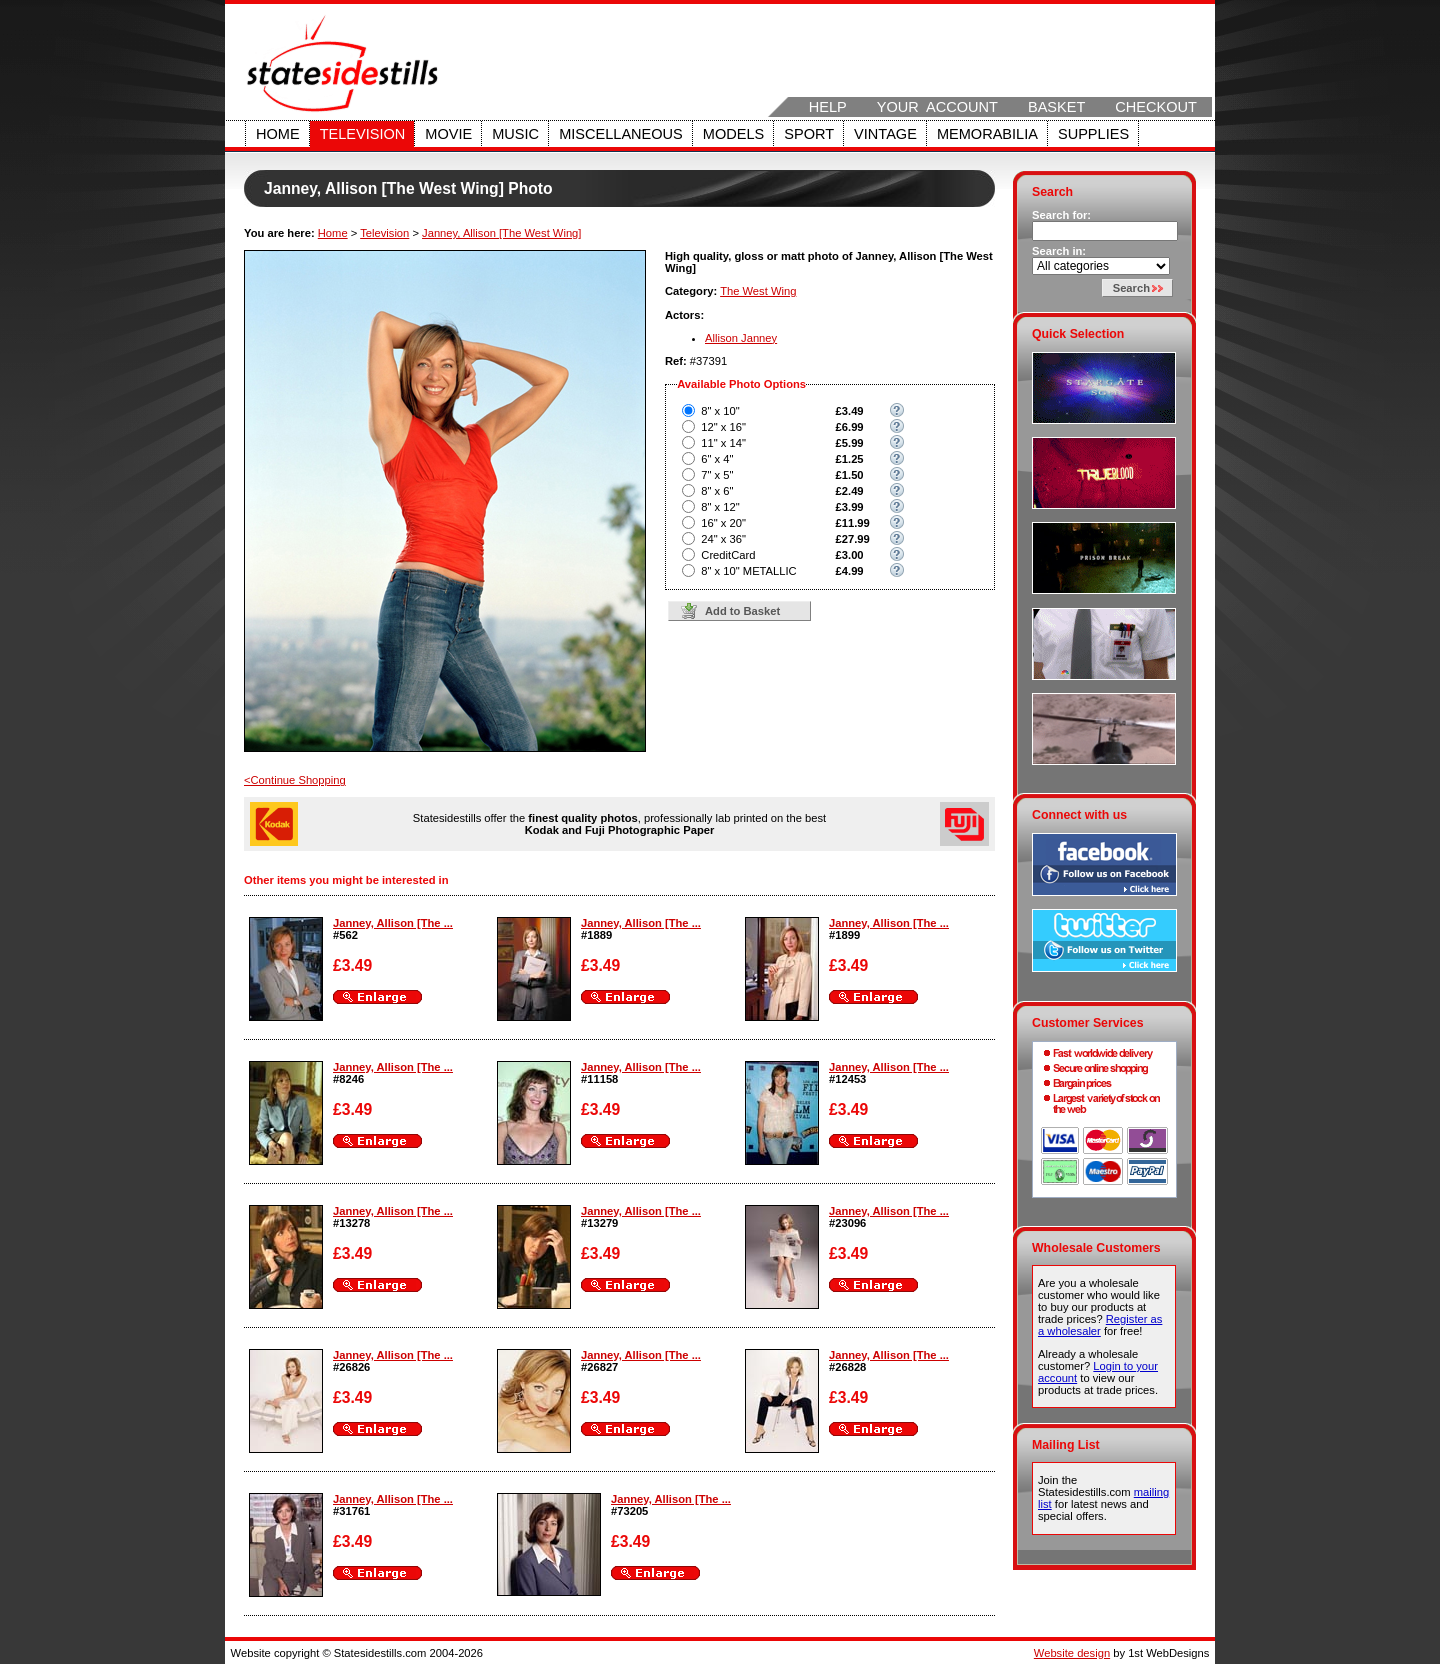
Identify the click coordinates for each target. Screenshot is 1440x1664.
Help (828, 107)
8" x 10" (720, 411)
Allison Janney (741, 338)
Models (733, 134)
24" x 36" (723, 539)
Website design (1072, 1653)
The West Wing (758, 291)
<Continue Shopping (295, 780)
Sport (809, 134)
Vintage (885, 134)
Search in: (1059, 251)
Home (278, 134)
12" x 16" (723, 427)
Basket (1056, 107)
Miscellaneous (621, 134)
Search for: (1061, 215)
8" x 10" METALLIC (748, 571)
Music (515, 134)
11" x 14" (723, 443)
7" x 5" (717, 475)
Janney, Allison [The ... (393, 923)
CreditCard (728, 555)
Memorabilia (987, 134)
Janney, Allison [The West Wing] (501, 233)
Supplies (1093, 134)
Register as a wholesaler (1100, 1325)
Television (363, 134)
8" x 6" (717, 491)
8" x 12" (720, 507)
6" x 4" (717, 459)
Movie (448, 134)
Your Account (937, 107)
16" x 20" (723, 523)
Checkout (1156, 107)
